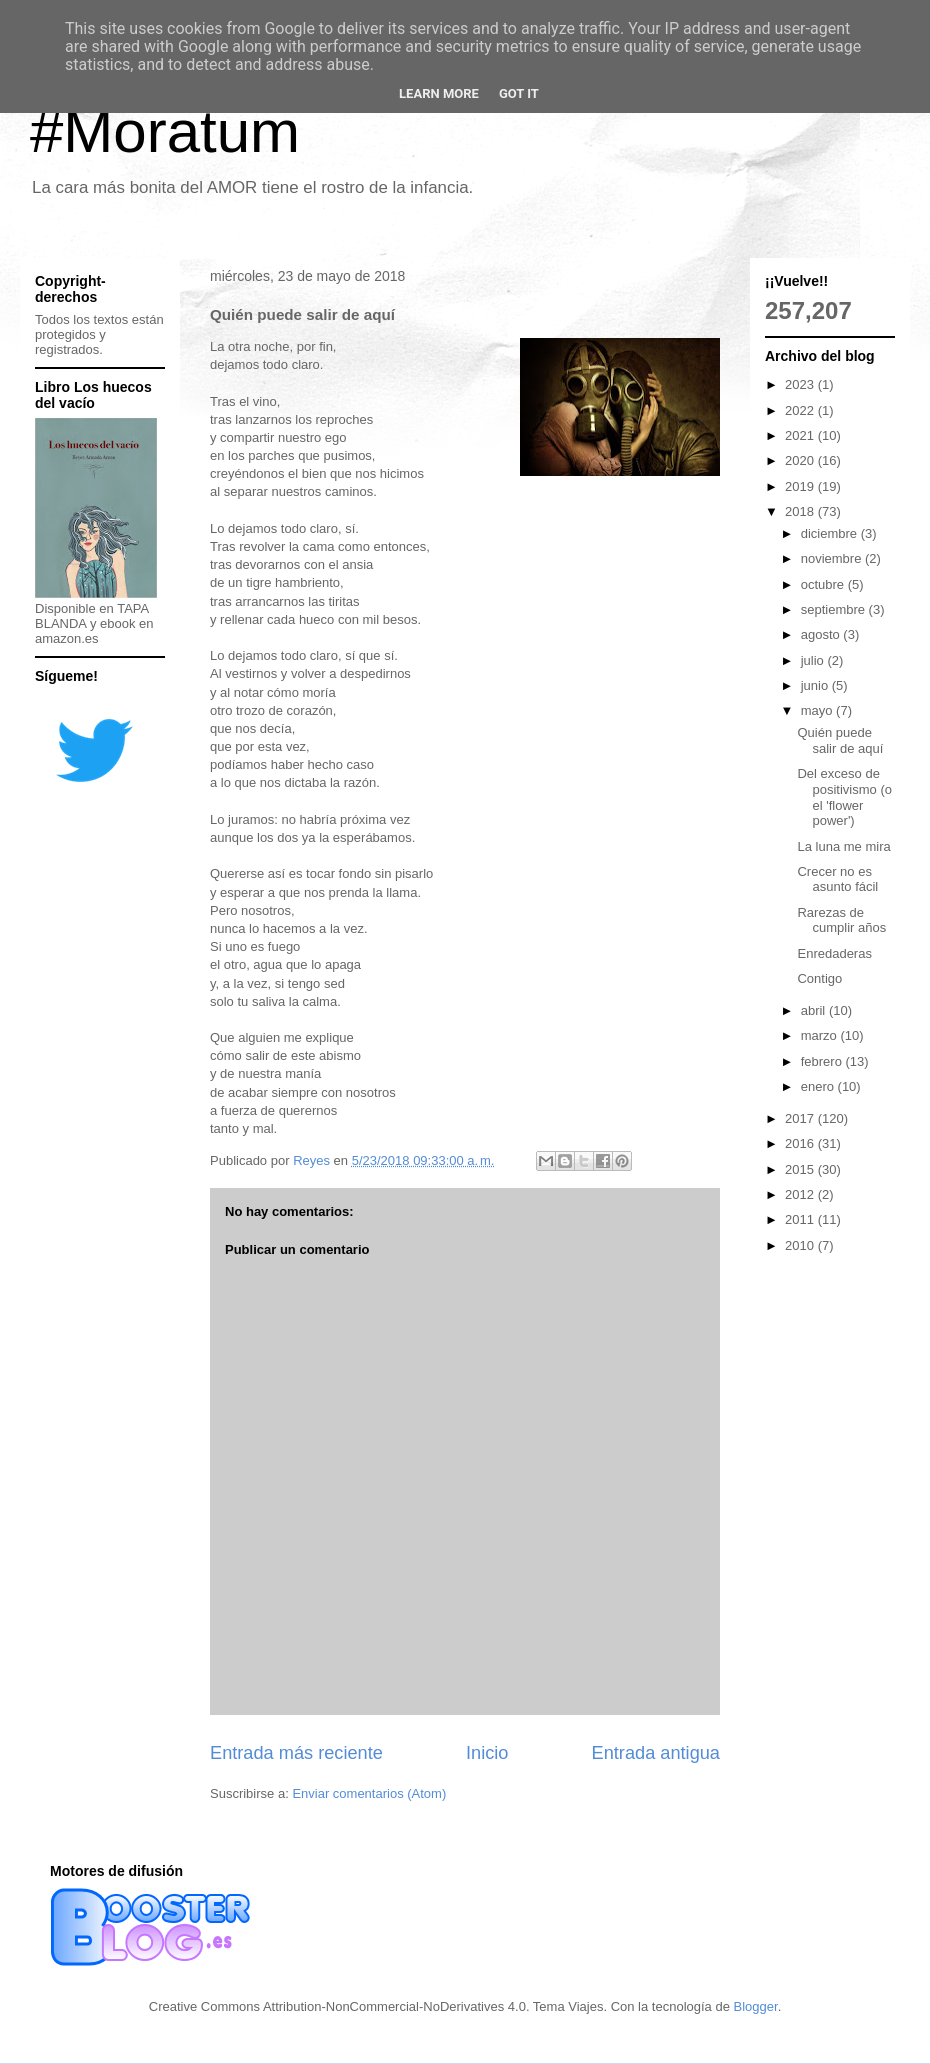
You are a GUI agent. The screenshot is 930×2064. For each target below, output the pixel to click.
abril (815, 1010)
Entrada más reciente (296, 1753)
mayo (818, 710)
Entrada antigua (656, 1753)
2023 (801, 384)
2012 (801, 1194)
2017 (801, 1118)
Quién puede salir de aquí (840, 740)
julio (814, 660)
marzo (821, 1035)
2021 (801, 435)
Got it (519, 93)
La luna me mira (843, 846)
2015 (801, 1169)
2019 (801, 486)
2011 (801, 1219)
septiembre (835, 609)
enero (819, 1086)
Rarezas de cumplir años (841, 920)
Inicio (487, 1753)
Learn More (439, 93)
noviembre (833, 558)
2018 (801, 511)
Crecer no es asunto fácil (837, 879)
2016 (801, 1143)
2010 (801, 1245)
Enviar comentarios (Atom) (369, 1793)
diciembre (831, 533)
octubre (824, 584)
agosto (822, 634)
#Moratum (165, 131)
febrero (823, 1061)
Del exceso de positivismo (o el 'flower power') (844, 797)
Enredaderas (834, 953)
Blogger (756, 2006)
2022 (801, 410)
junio (816, 685)
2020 (801, 460)
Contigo (819, 978)
